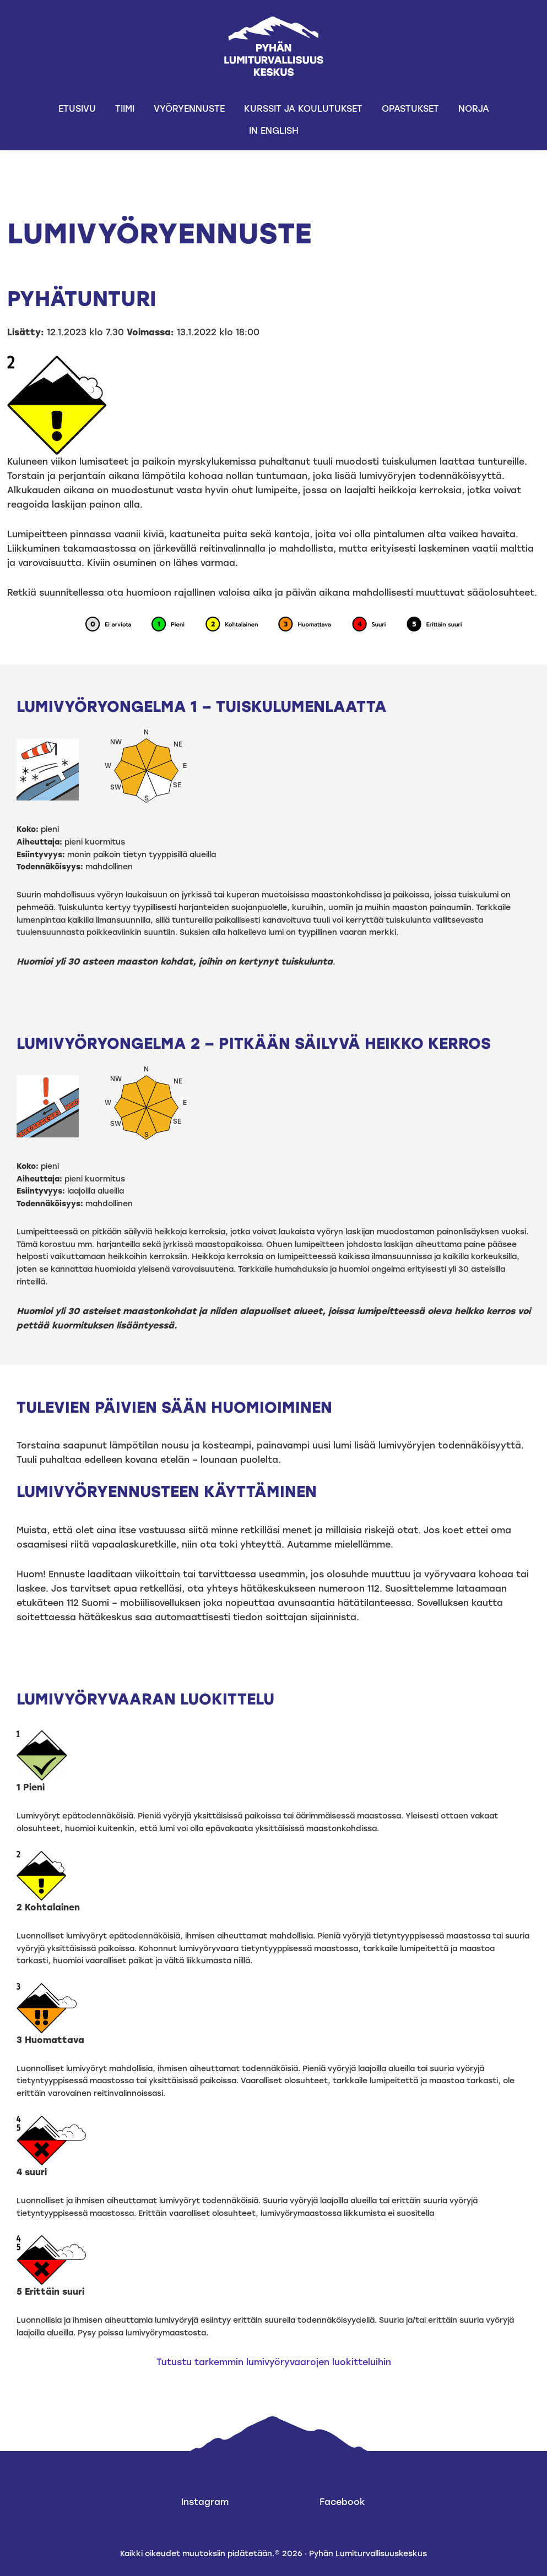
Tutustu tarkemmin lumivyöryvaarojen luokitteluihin (273, 2362)
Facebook (342, 2502)
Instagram (205, 2502)
